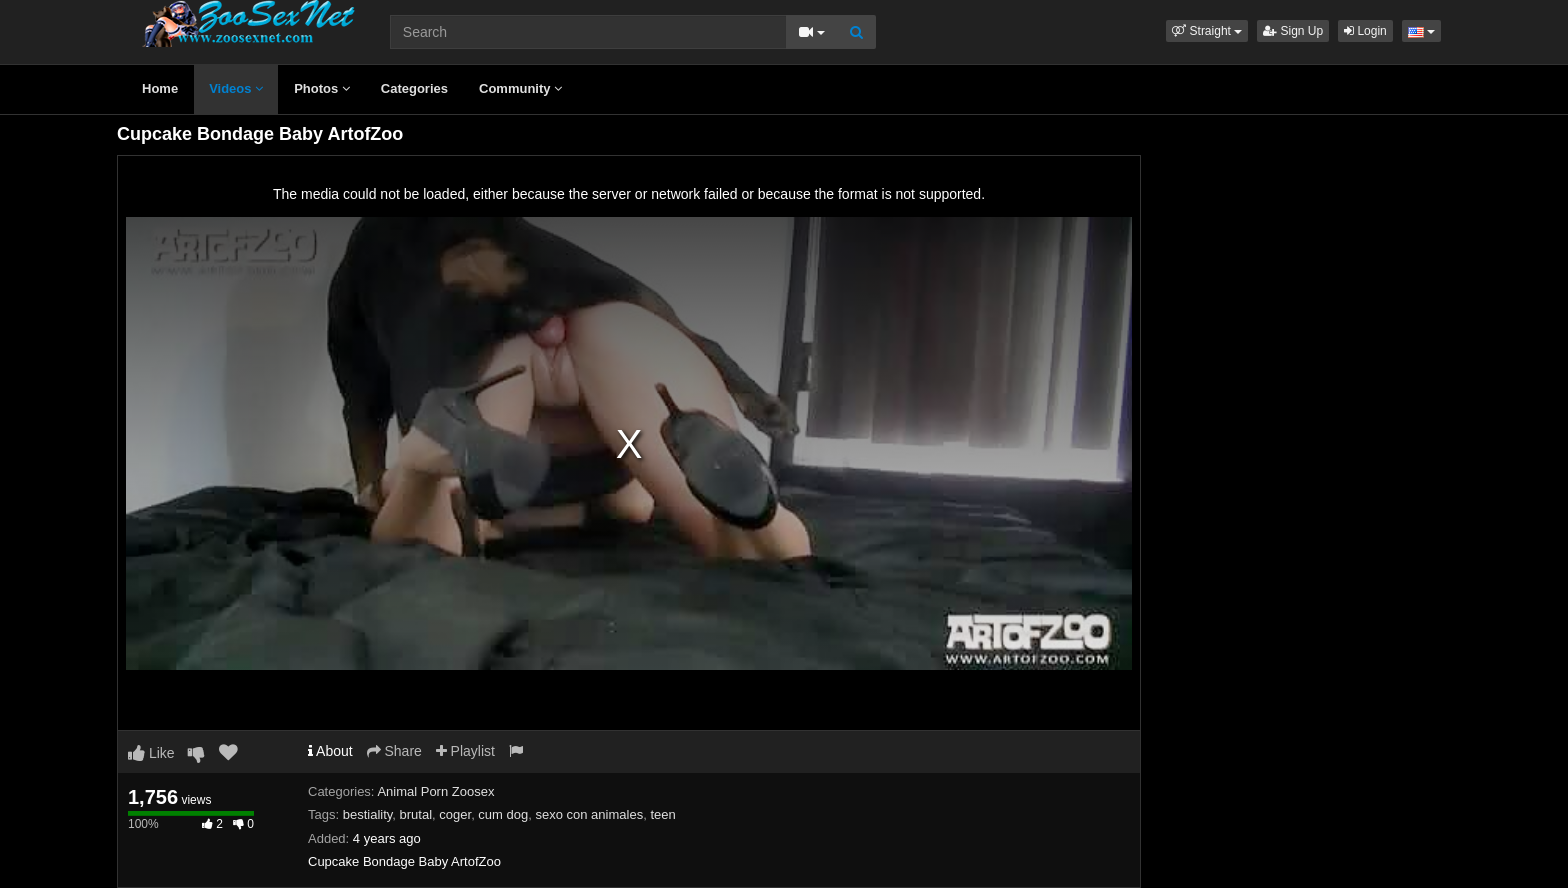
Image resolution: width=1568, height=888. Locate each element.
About (330, 751)
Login (1365, 31)
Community (520, 88)
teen (662, 814)
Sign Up (1293, 31)
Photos (322, 88)
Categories (414, 88)
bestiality (368, 814)
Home (160, 88)
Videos (236, 88)
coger (455, 814)
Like (151, 753)
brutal (416, 814)
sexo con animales (589, 814)
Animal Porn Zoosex (435, 791)
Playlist (465, 751)
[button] (1207, 31)
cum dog (503, 814)
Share (394, 751)
